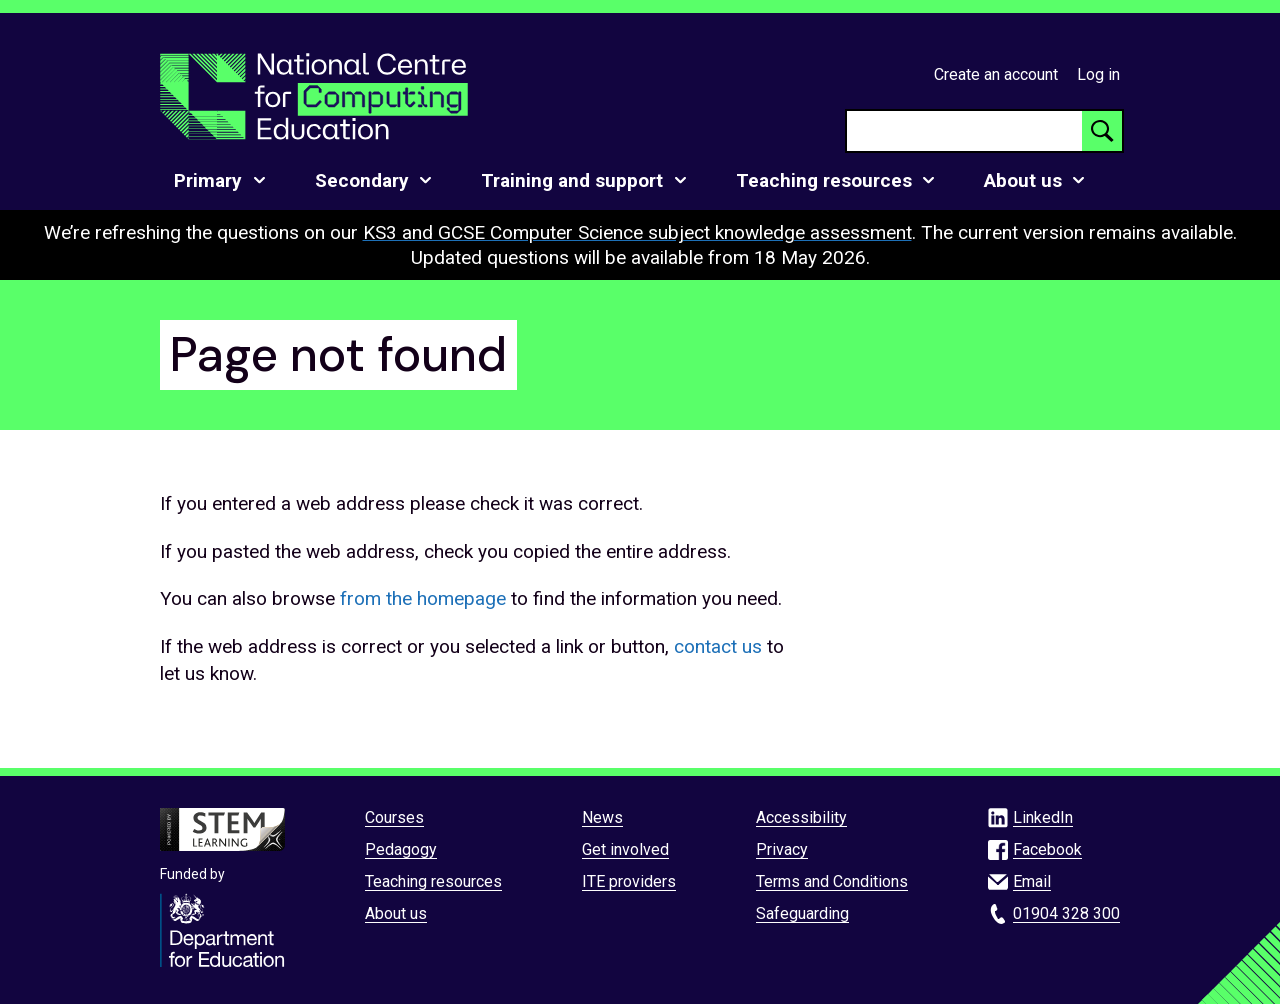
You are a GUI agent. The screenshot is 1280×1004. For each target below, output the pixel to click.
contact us (718, 646)
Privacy (782, 849)
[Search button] (1102, 131)
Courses (394, 817)
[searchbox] (964, 131)
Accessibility (801, 817)
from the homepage (423, 598)
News (602, 817)
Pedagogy (401, 849)
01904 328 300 (1066, 913)
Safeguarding (802, 913)
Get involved (625, 849)
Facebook (1047, 849)
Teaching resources (433, 881)
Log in (1098, 74)
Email (1032, 881)
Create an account (996, 74)
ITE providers (629, 881)
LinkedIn (1043, 817)
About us (396, 913)
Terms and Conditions (832, 881)
